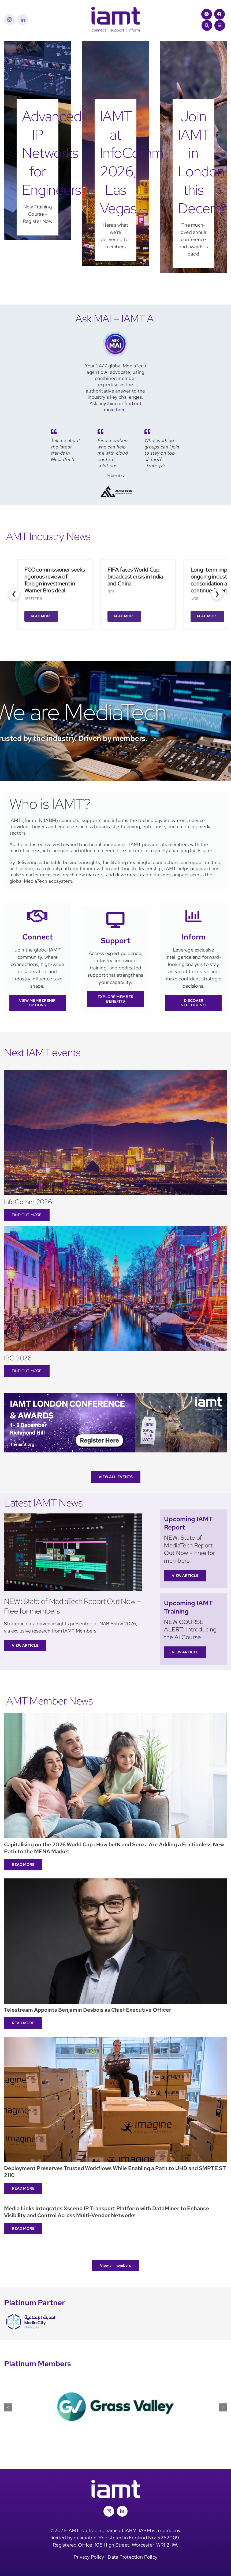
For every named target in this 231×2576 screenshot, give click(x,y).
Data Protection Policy (132, 2557)
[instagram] (9, 19)
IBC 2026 (18, 1358)
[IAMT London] (115, 1395)
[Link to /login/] (219, 14)
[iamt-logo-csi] (115, 9)
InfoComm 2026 (28, 1201)
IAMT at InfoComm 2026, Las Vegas (131, 162)
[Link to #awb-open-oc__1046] (207, 25)
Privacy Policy (89, 2557)
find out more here (123, 406)
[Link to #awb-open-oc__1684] (219, 25)
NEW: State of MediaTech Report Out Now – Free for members (72, 1606)
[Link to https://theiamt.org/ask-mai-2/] (206, 14)
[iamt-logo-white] (115, 2482)
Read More (41, 616)
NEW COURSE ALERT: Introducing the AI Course (190, 1629)
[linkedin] (22, 19)
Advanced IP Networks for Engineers (51, 153)
